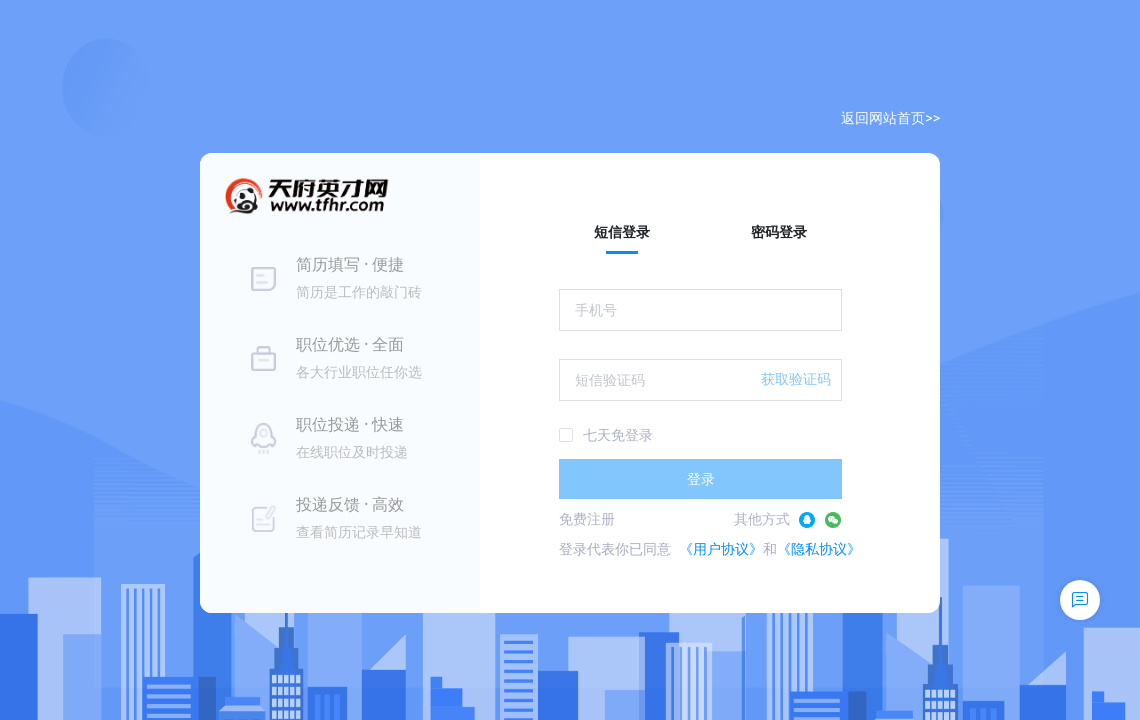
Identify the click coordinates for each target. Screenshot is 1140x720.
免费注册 (587, 519)
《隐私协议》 (819, 549)
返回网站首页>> (890, 118)
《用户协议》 (721, 549)
